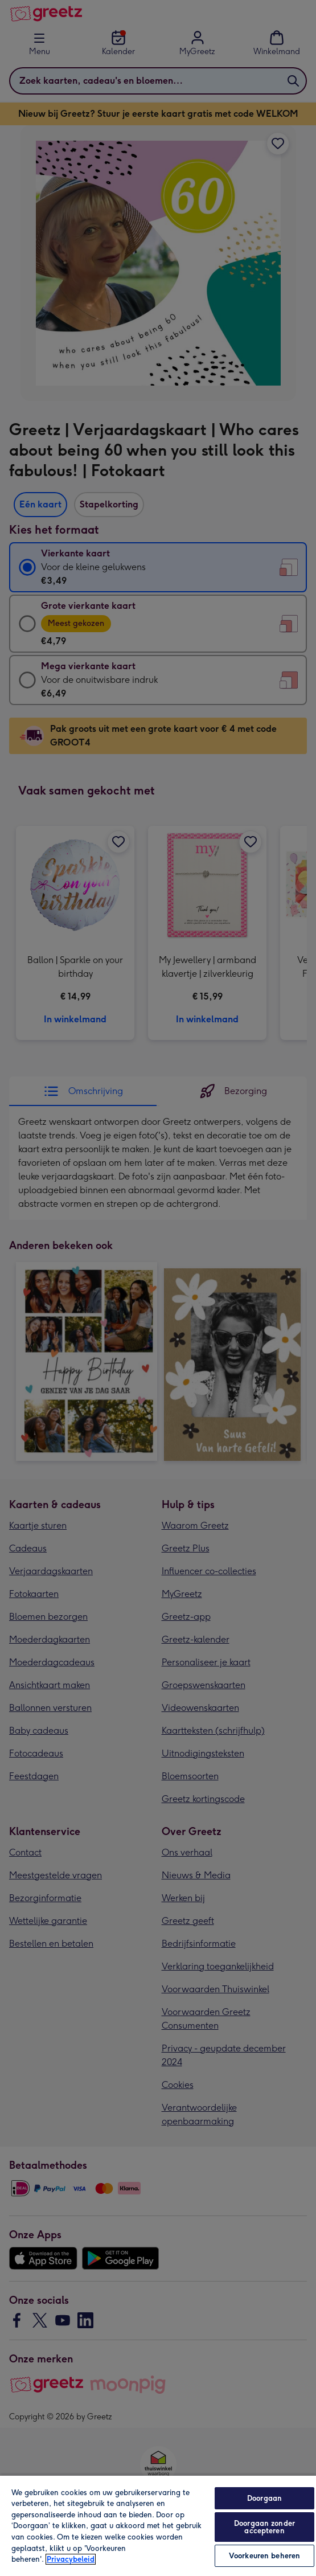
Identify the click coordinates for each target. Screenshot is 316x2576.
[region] (158, 2525)
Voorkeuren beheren (264, 2556)
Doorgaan (264, 2498)
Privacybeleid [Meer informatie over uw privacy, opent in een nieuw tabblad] (71, 2559)
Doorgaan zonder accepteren (264, 2527)
